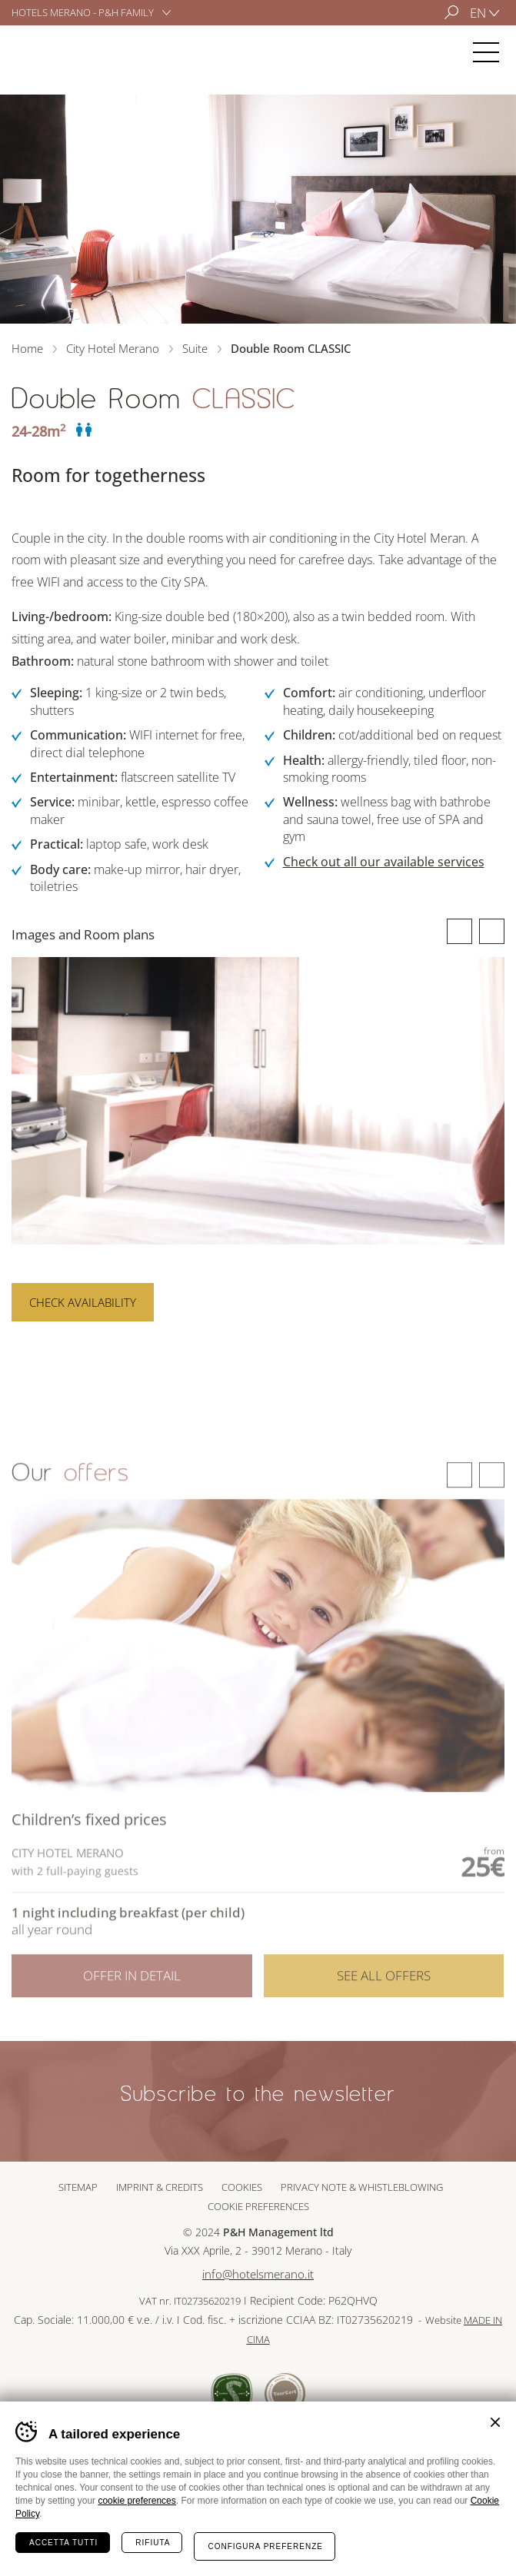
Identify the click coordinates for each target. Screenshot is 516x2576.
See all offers (384, 1994)
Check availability (82, 1302)
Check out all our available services (383, 861)
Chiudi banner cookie (495, 2422)
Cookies (241, 2187)
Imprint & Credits (159, 2187)
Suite (195, 348)
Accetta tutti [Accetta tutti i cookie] (63, 2542)
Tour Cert (285, 2393)
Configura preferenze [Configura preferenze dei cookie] (265, 2546)
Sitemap (78, 2187)
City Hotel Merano (57, 52)
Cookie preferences (258, 2206)
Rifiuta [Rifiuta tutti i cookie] (152, 2542)
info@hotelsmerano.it (258, 2274)
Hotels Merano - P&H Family (83, 12)
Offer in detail (132, 1994)
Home (27, 348)
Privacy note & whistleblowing (362, 2187)
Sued (232, 2393)
